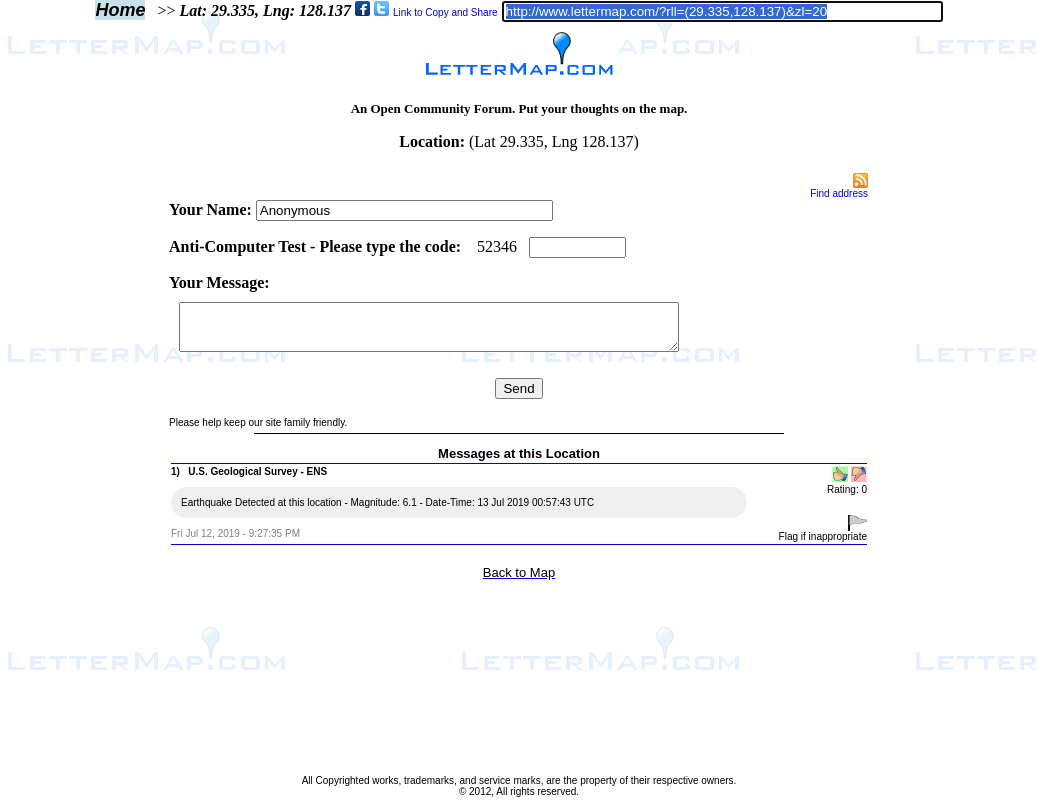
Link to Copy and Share (445, 12)
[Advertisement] (83, 472)
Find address (839, 193)
